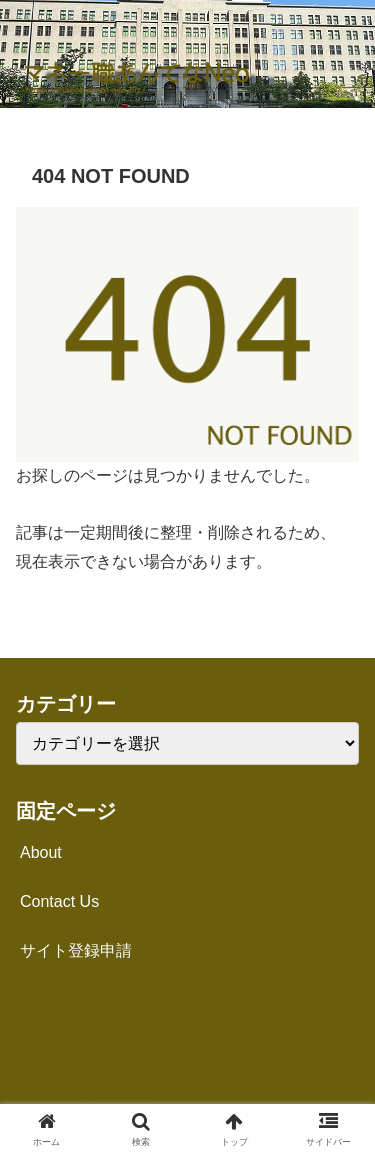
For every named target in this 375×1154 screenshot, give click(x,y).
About (41, 852)
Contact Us (59, 901)
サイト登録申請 (76, 950)
